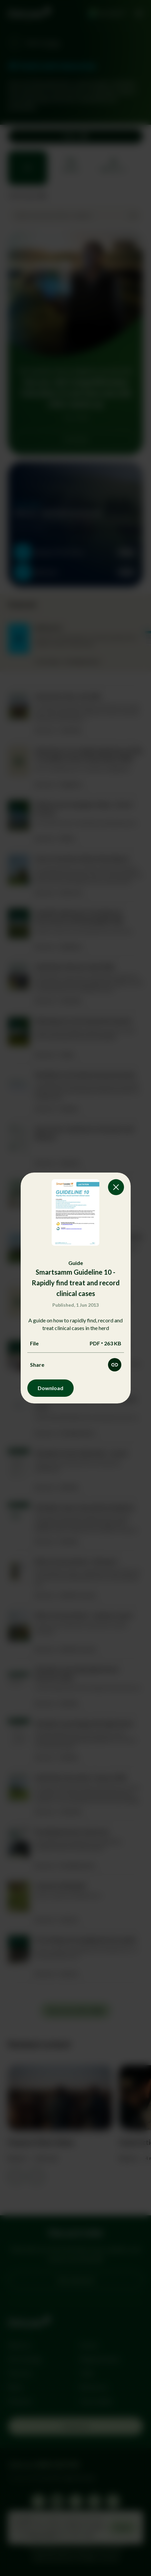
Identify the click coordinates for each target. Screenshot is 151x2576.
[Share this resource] (114, 1364)
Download (50, 1388)
